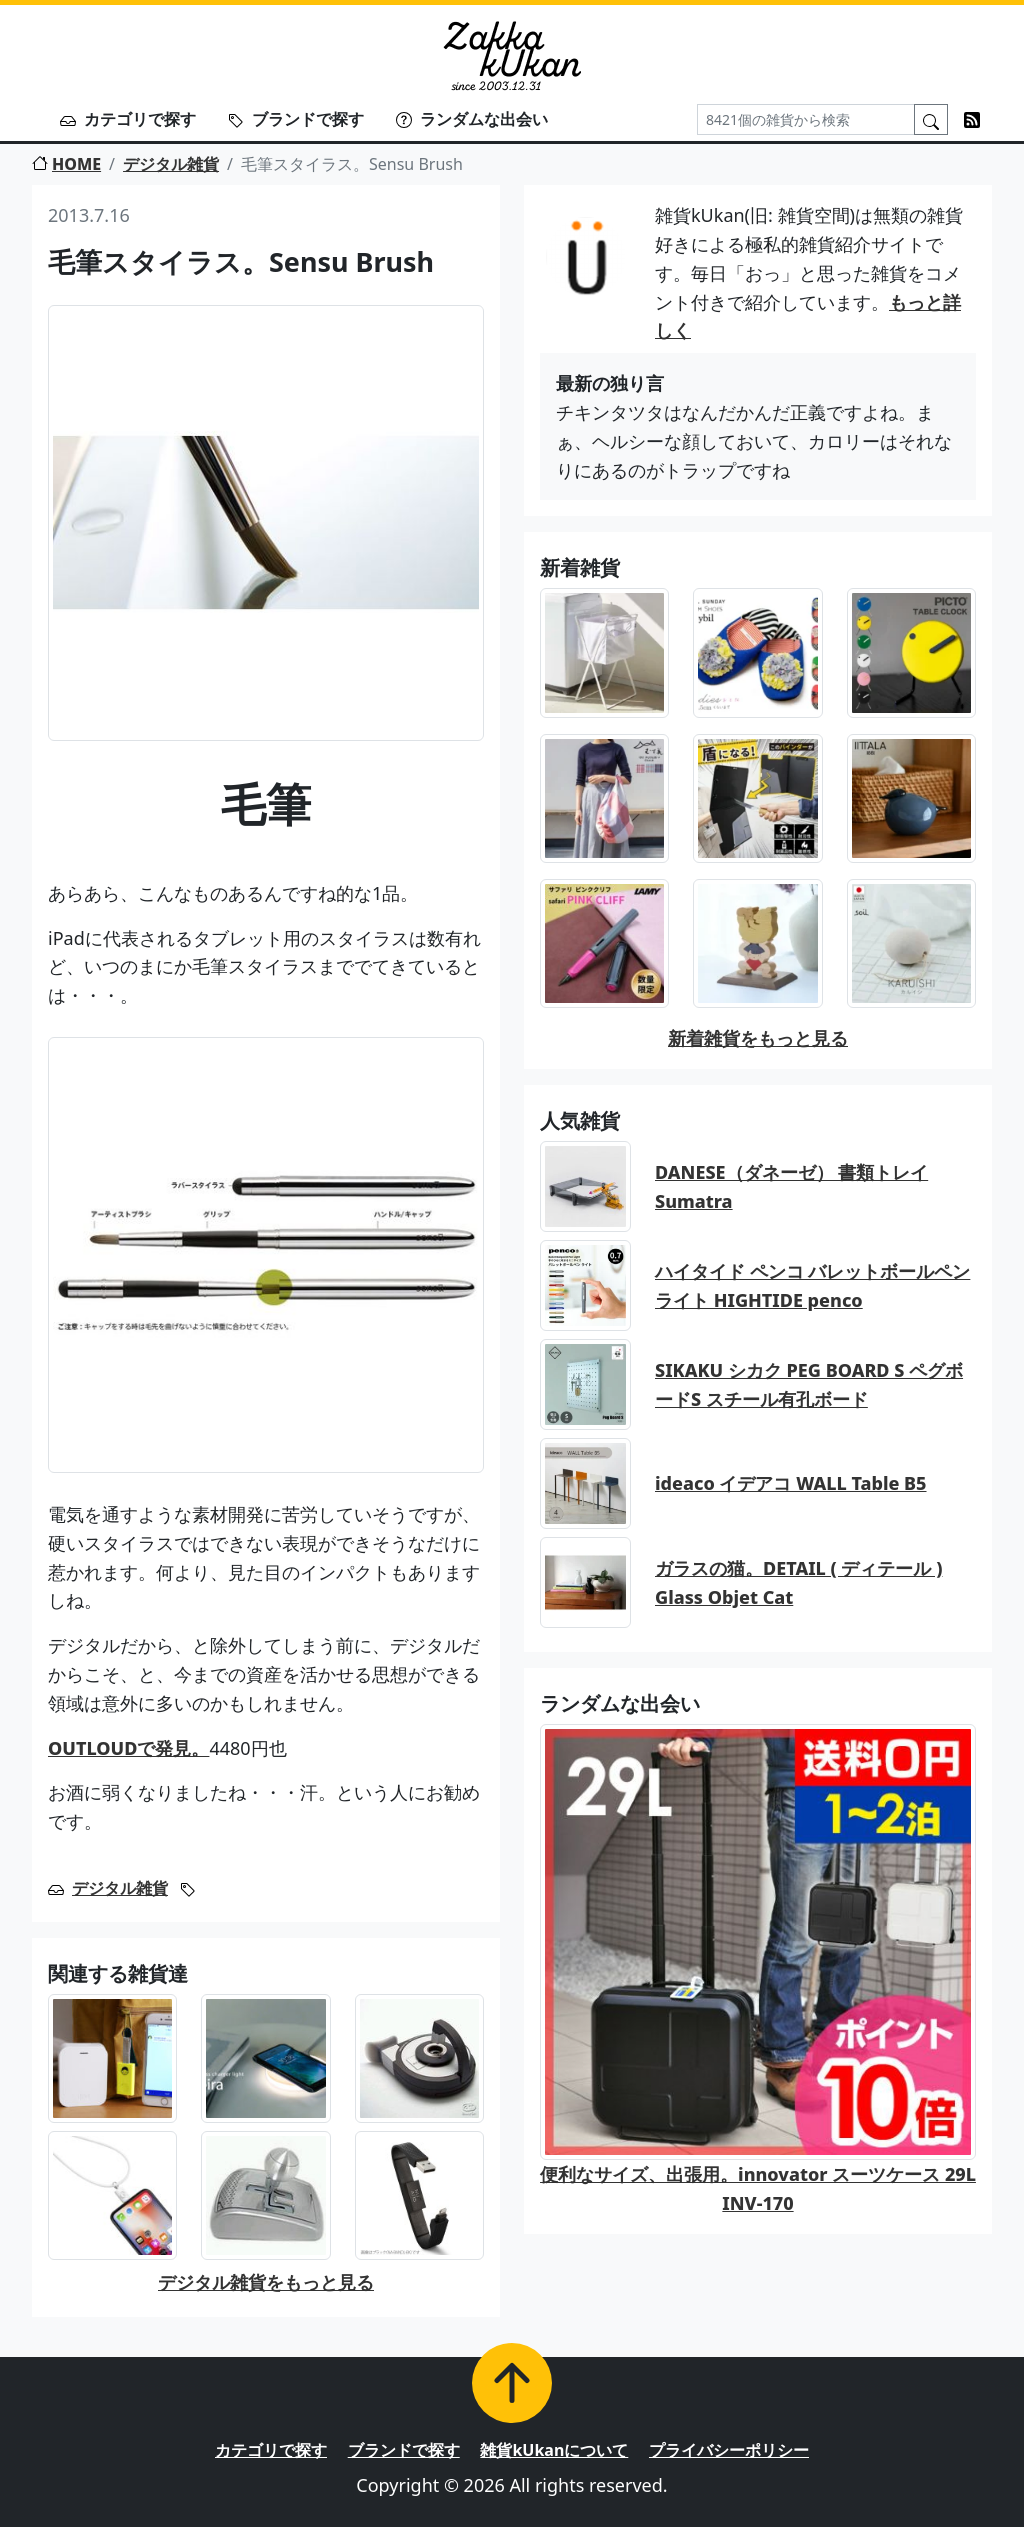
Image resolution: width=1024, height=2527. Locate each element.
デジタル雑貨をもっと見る (266, 2282)
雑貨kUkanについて (554, 2450)
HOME (66, 164)
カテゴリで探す (128, 119)
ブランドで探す (296, 119)
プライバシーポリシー (729, 2450)
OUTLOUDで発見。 (128, 1748)
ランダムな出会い (472, 119)
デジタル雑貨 (171, 164)
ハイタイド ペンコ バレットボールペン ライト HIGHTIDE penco (812, 1285)
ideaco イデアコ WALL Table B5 (791, 1483)
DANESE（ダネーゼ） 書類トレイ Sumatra (791, 1186)
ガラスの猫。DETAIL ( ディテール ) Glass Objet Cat (798, 1582)
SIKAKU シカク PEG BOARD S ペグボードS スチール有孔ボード (809, 1384)
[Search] (806, 119)
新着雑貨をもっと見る (758, 1038)
